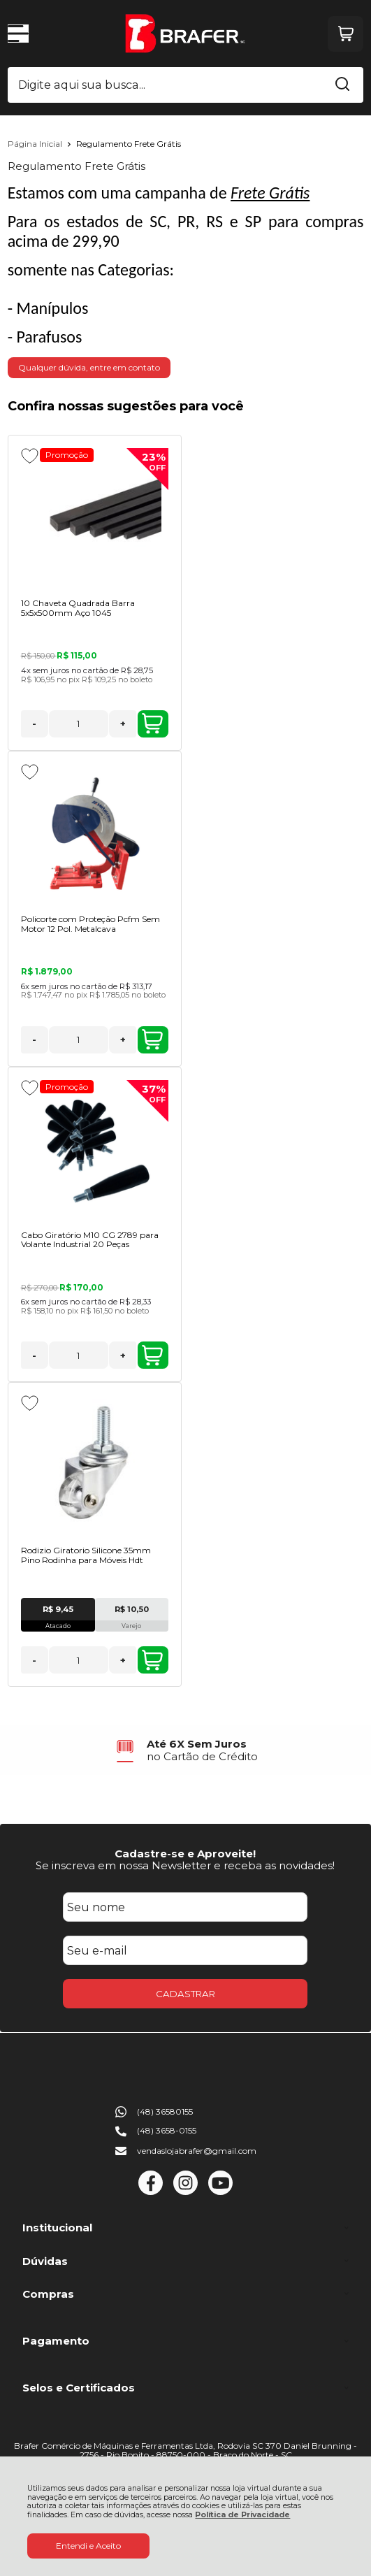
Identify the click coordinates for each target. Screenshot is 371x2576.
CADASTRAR (185, 1993)
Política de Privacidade (242, 2514)
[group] (186, 1750)
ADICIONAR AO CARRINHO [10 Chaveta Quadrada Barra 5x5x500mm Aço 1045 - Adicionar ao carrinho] (152, 723)
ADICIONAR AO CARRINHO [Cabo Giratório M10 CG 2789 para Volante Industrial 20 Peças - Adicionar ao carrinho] (152, 1355)
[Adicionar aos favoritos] (29, 455)
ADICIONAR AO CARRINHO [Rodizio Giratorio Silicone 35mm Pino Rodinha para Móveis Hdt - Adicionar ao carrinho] (152, 1660)
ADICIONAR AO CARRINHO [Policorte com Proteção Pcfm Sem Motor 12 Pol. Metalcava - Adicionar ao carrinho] (152, 1039)
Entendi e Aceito (88, 2545)
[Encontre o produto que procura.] (342, 85)
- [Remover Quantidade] (34, 723)
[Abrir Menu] (18, 33)
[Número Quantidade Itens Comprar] (79, 723)
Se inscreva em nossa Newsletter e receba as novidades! (185, 1865)
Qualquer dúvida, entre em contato (89, 367)
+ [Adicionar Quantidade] (123, 723)
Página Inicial (36, 143)
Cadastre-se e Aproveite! (185, 1853)
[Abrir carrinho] (345, 34)
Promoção (66, 454)
